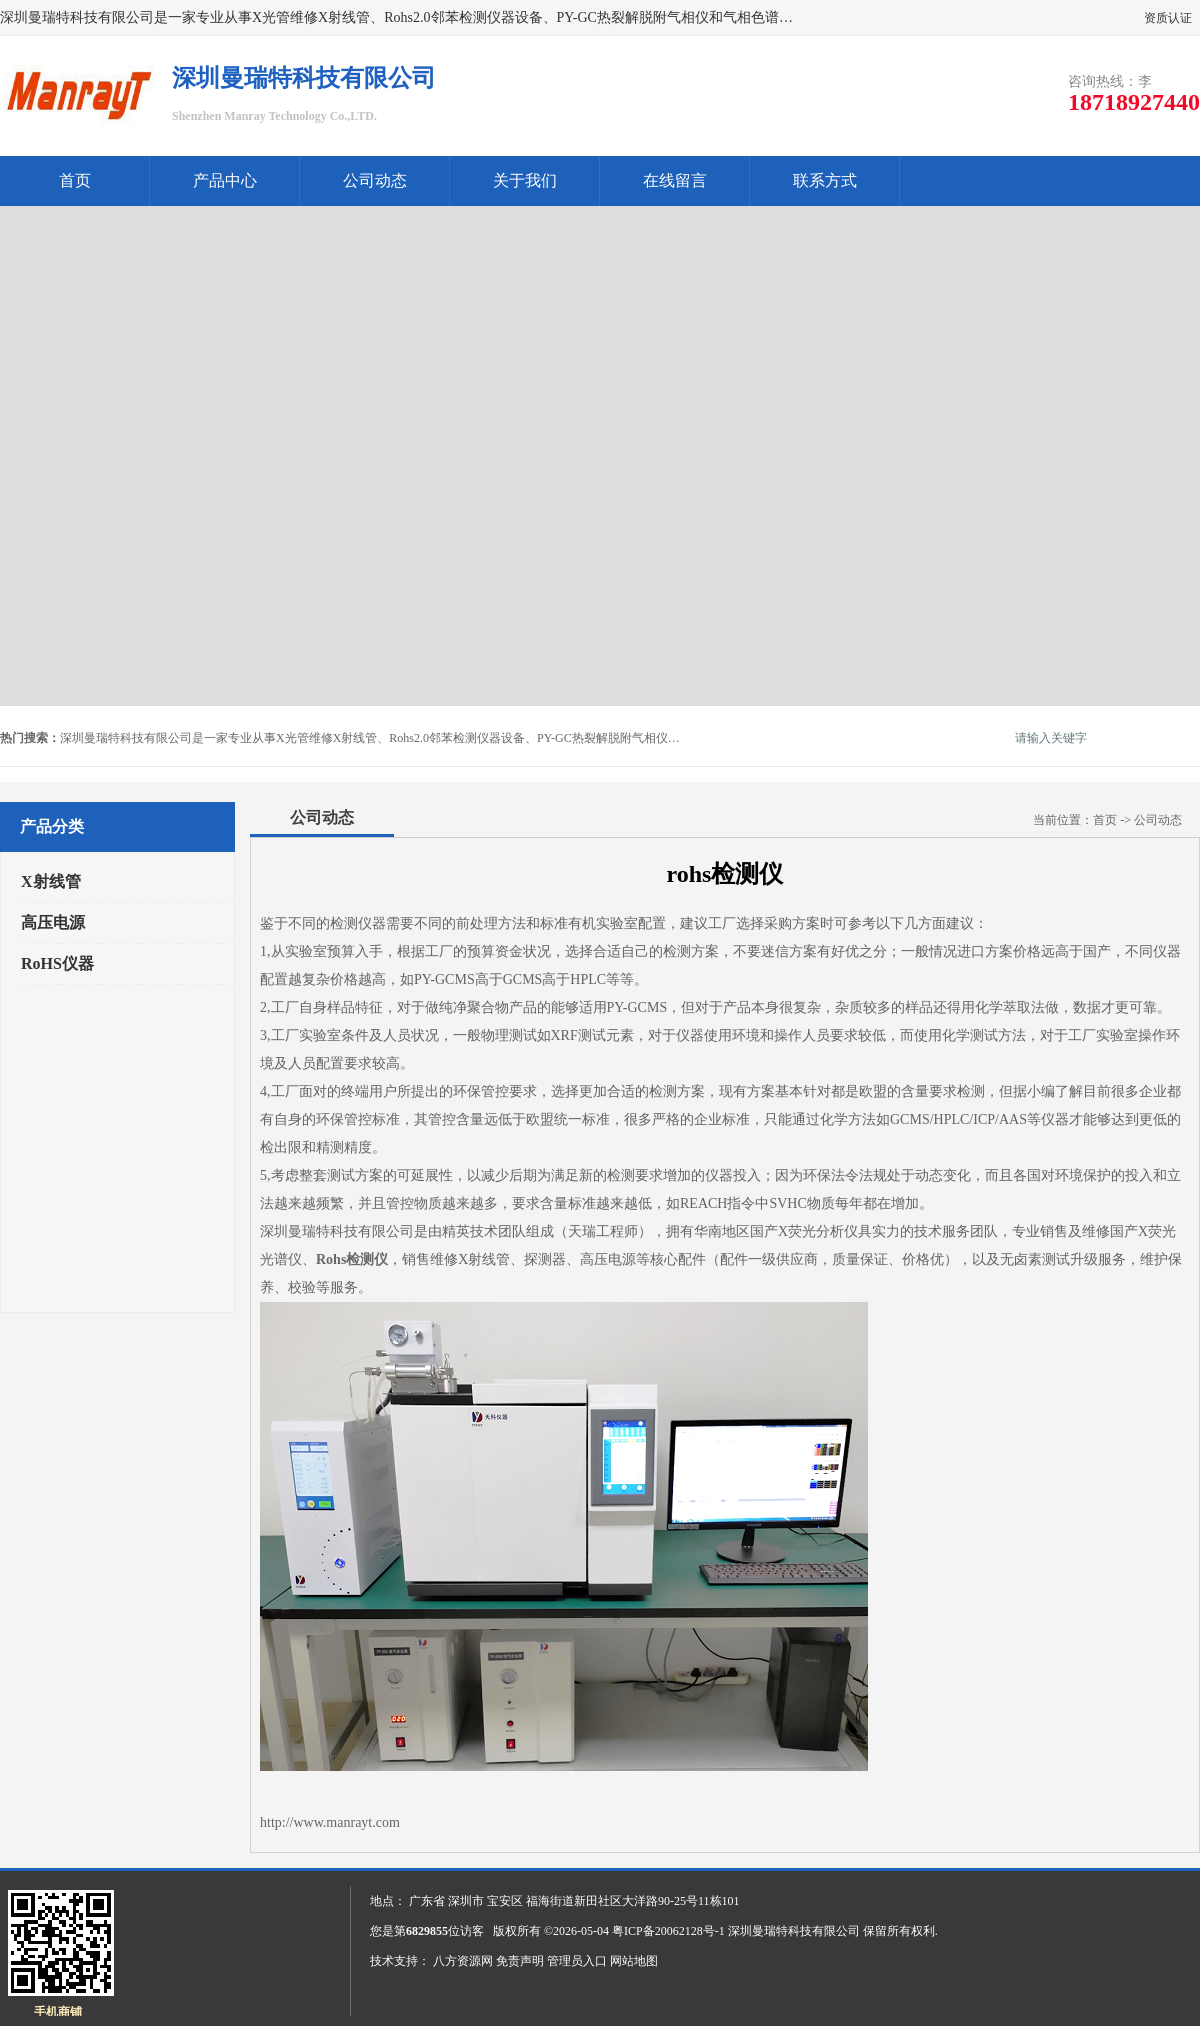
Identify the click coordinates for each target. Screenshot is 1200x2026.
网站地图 (634, 1961)
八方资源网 (463, 1961)
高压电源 (53, 922)
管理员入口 (577, 1961)
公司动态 (375, 180)
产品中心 (225, 180)
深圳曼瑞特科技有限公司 (794, 1931)
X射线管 (51, 881)
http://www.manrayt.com (330, 1822)
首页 (75, 180)
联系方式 (825, 180)
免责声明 (520, 1961)
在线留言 (675, 180)
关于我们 (525, 180)
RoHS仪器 (57, 963)
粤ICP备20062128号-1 (668, 1931)
